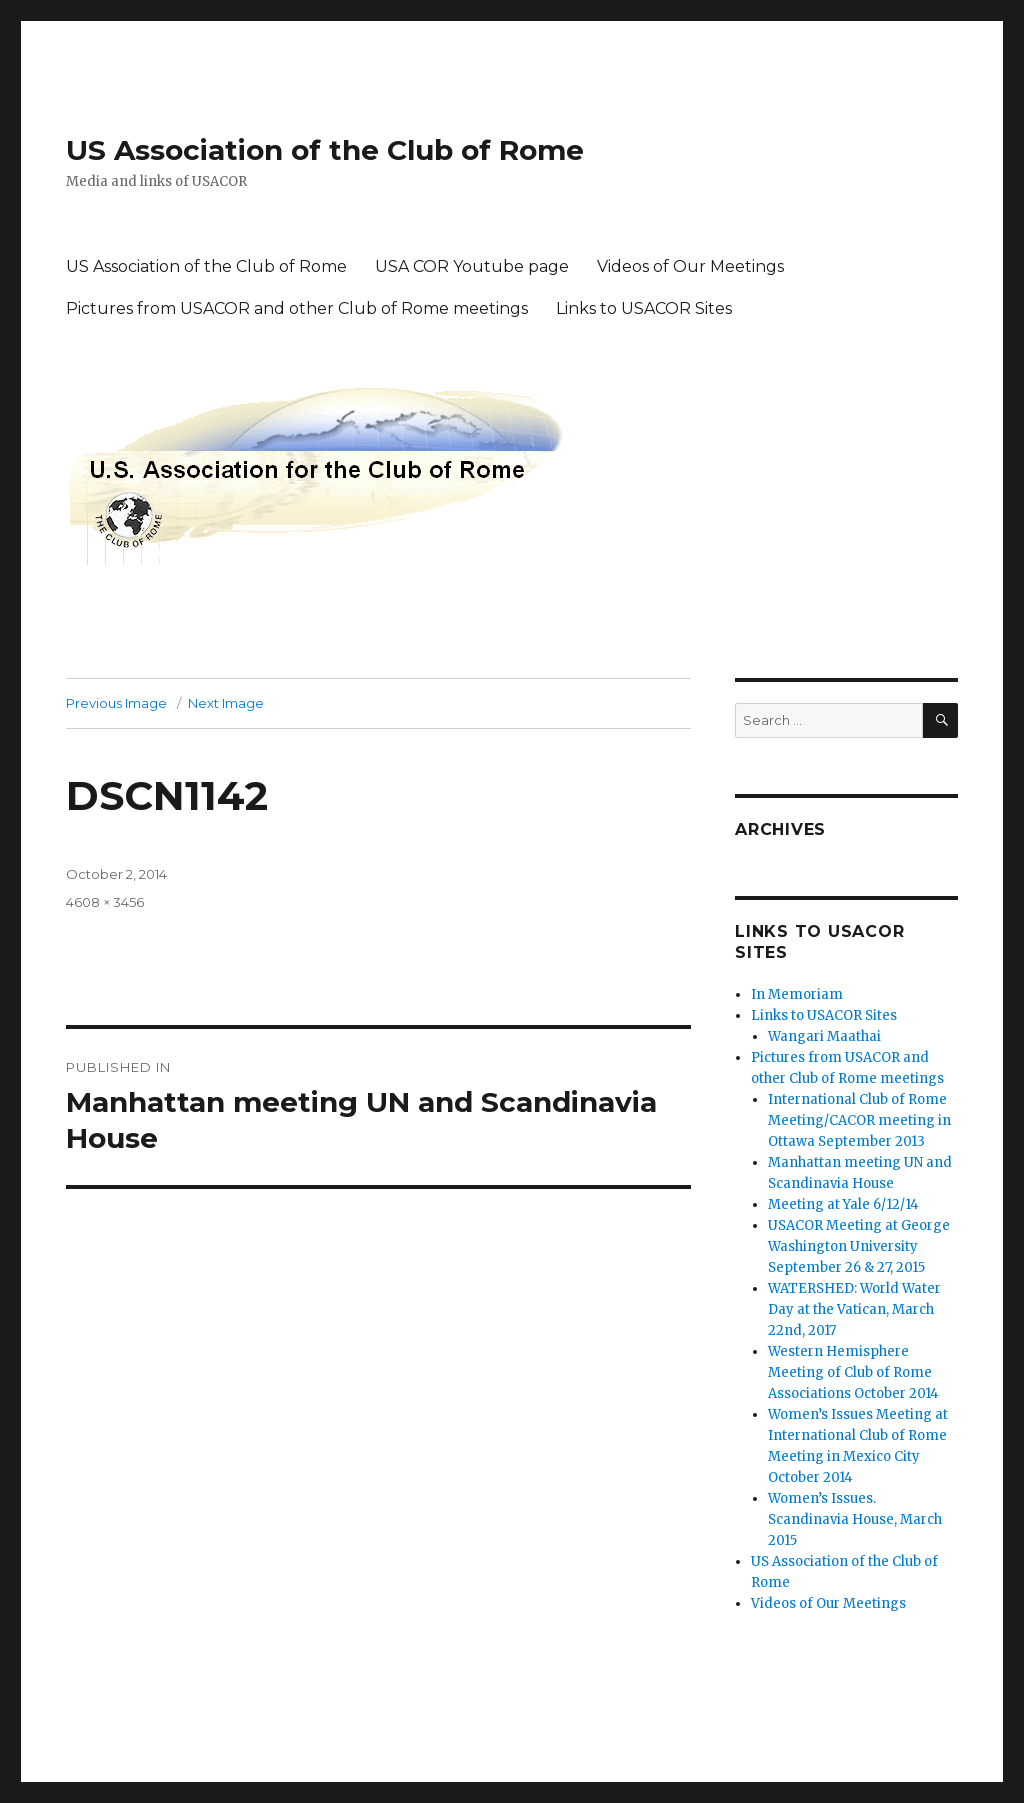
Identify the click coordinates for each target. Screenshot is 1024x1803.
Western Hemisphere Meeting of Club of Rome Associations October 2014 (853, 1372)
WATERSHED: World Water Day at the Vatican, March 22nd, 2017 (854, 1309)
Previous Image (116, 703)
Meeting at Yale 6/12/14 (843, 1204)
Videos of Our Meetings (690, 266)
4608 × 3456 (105, 902)
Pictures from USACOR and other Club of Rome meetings (297, 308)
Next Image (226, 703)
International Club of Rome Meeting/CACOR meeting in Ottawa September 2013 (859, 1120)
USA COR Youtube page (472, 266)
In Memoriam (797, 994)
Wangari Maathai (824, 1036)
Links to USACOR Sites (644, 308)
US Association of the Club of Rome (325, 150)
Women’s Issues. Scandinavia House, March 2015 (855, 1519)
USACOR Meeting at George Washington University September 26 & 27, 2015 (859, 1246)
